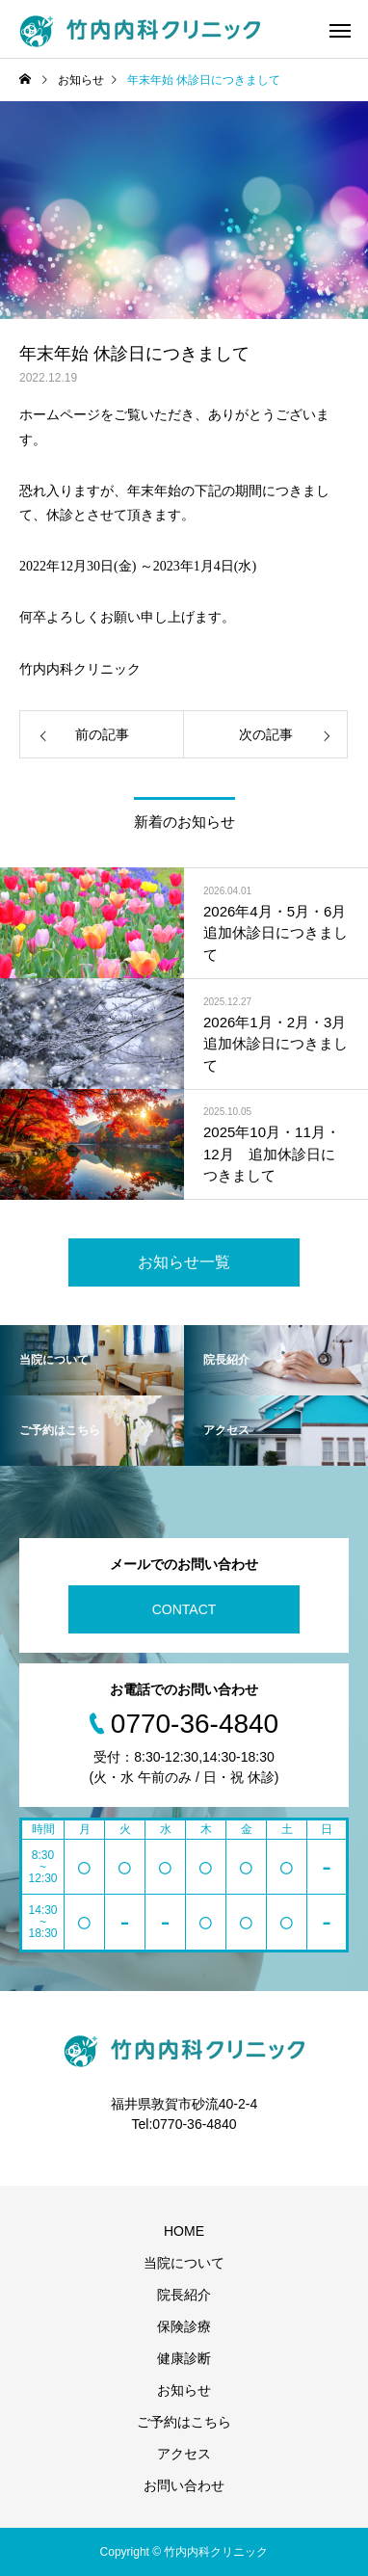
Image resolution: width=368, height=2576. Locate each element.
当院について (184, 2263)
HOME (184, 2231)
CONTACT (184, 1609)
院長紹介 (184, 2294)
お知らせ (184, 2390)
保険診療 (184, 2326)
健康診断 (184, 2358)
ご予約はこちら (184, 2422)
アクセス (184, 2453)
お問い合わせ (184, 2485)
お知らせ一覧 (184, 1262)
